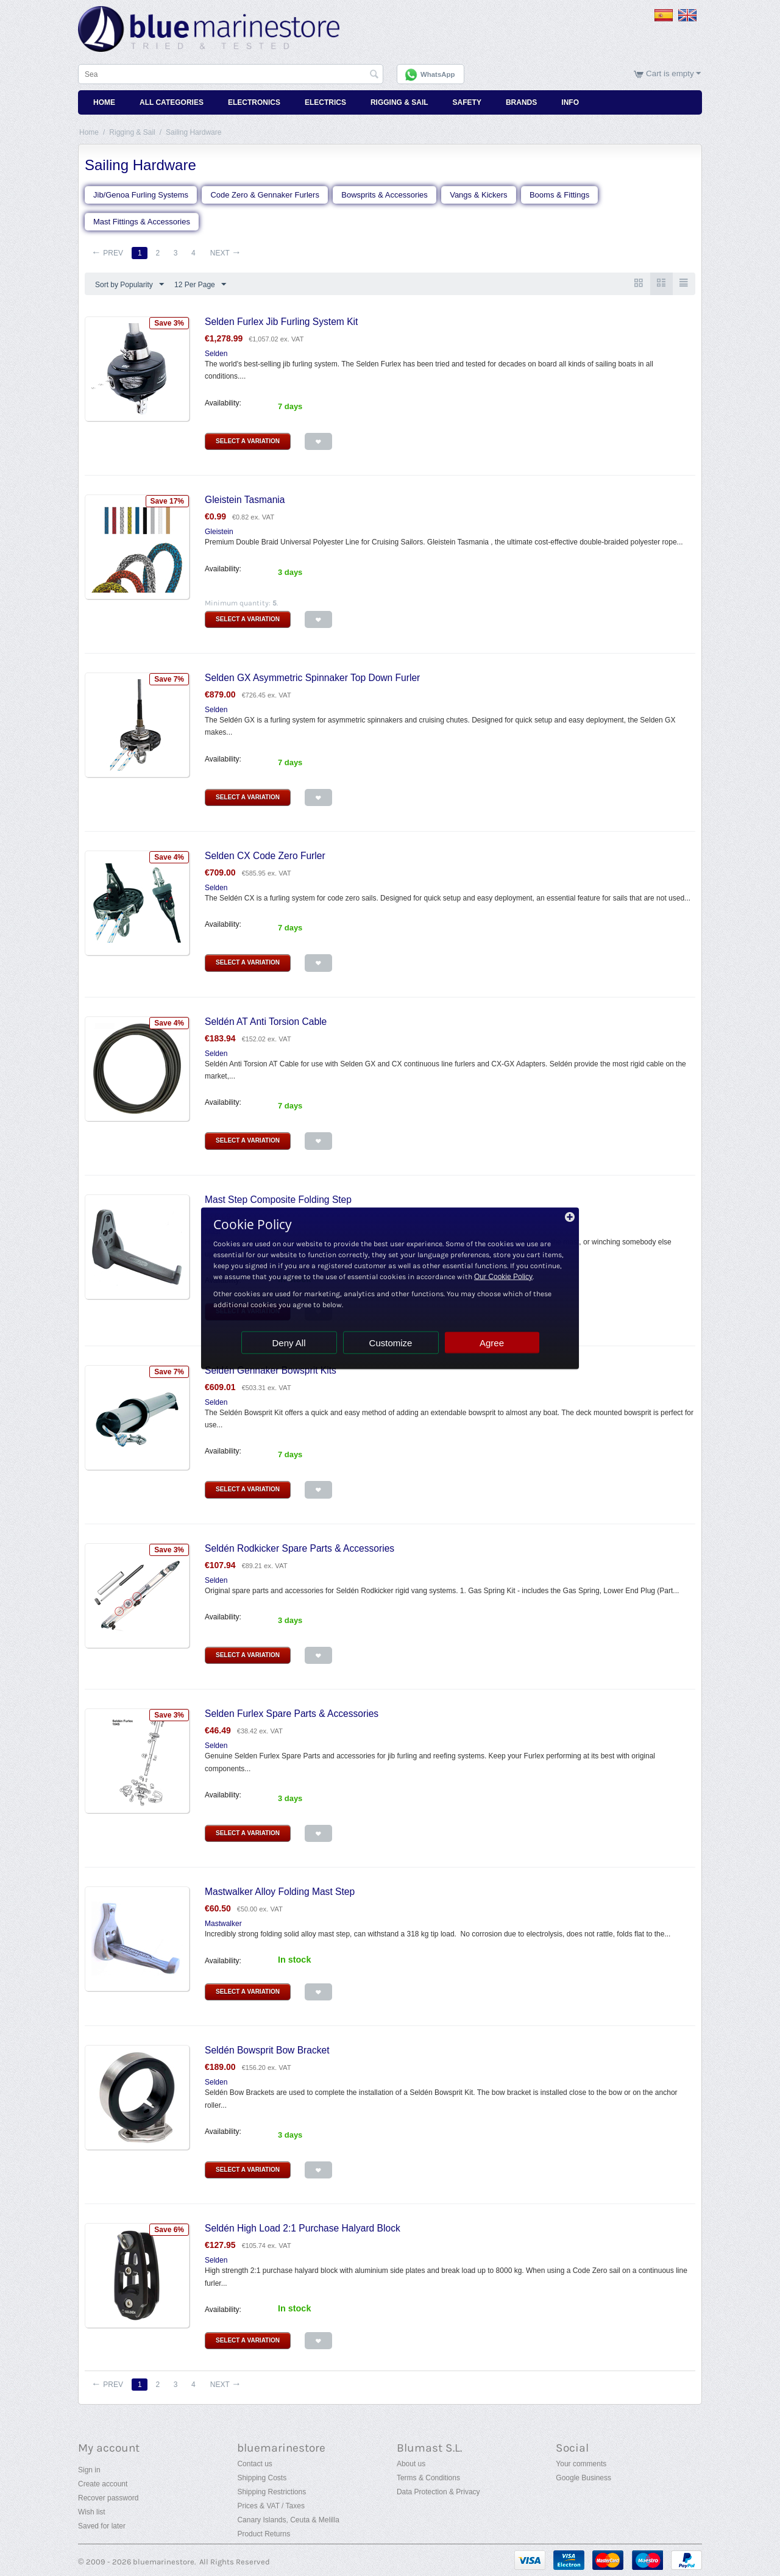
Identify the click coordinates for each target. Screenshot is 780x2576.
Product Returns (263, 2534)
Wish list (91, 2512)
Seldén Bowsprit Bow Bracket (267, 2050)
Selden (216, 353)
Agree (492, 1342)
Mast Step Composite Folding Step (278, 1199)
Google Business (583, 2478)
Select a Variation (248, 441)
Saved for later (102, 2526)
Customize (391, 1342)
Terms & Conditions (428, 2478)
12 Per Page (200, 285)
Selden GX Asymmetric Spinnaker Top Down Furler (312, 678)
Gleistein (219, 531)
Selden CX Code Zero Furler (265, 856)
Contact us (254, 2464)
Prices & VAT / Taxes (270, 2506)
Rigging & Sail (399, 102)
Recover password (108, 2498)
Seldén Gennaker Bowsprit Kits (270, 1370)
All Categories (172, 102)
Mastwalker (223, 1923)
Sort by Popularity (129, 285)
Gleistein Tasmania (245, 499)
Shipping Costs (261, 2478)
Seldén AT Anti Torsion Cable (266, 1021)
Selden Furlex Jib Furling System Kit (281, 321)
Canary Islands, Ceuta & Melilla (288, 2520)
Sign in (89, 2470)
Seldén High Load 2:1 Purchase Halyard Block (302, 2228)
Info (570, 102)
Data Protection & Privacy (438, 2492)
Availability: (223, 403)
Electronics (254, 102)
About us (411, 2464)
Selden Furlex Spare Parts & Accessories (291, 1713)
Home (104, 102)
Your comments (581, 2464)
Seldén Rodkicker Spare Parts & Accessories (299, 1548)
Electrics (325, 102)
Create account (102, 2484)
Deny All (288, 1342)
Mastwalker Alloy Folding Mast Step (280, 1891)
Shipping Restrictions (271, 2492)
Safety (467, 102)
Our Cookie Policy (503, 1276)
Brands (521, 102)
